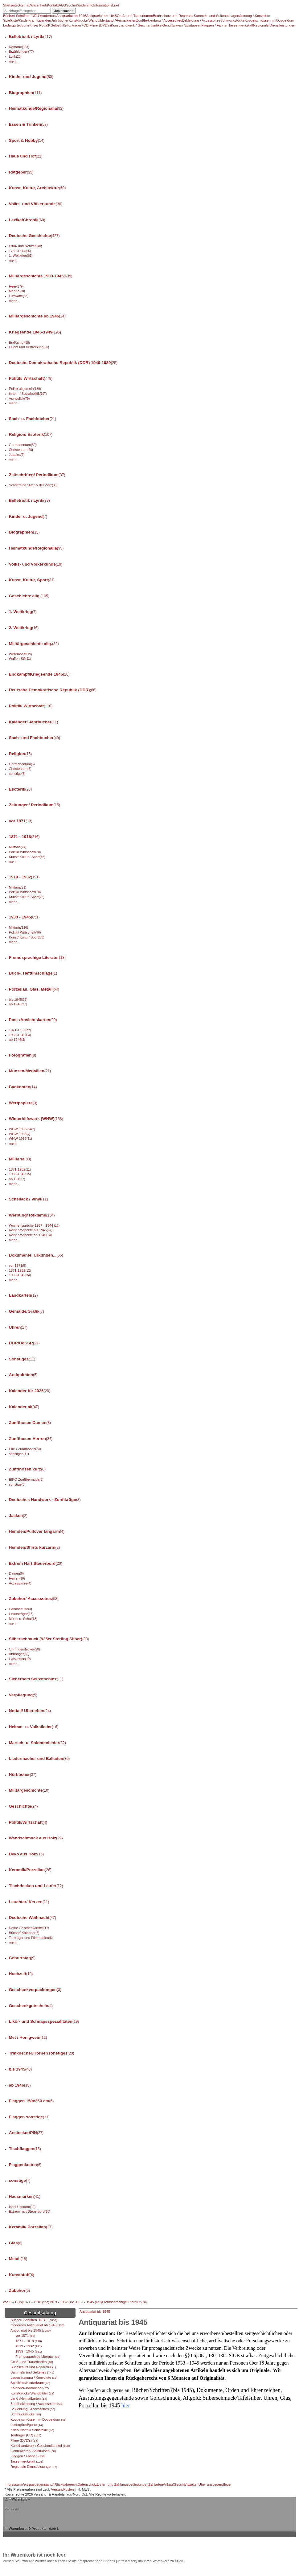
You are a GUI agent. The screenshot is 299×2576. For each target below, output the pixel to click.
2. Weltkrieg (24, 627)
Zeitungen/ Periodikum (34, 805)
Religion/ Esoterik (31, 434)
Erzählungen (21, 51)
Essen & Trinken (28, 124)
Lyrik (15, 56)
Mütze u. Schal (23, 1619)
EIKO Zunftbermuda (26, 1479)
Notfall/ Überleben (30, 1710)
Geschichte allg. (29, 596)
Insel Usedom (22, 2207)
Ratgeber (21, 172)
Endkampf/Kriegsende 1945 (39, 674)
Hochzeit (21, 1973)
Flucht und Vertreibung (29, 347)
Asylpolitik (19, 398)
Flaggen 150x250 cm (31, 2101)
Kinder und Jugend (31, 76)
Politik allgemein (25, 388)
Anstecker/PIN (26, 2132)
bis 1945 (18, 999)
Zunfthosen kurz (27, 1469)
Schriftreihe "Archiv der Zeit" (33, 485)
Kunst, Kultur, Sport (32, 580)
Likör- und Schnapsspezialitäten (44, 2021)
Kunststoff (21, 2274)
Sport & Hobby (27, 140)
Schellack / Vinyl (28, 1199)
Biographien (25, 92)
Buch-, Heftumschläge (33, 973)
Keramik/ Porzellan (31, 2227)
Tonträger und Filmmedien (31, 1938)
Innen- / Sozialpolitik (28, 393)
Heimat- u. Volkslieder (34, 1726)
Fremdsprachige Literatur (37, 957)
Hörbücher (22, 1774)
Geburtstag (22, 1958)
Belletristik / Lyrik (30, 36)
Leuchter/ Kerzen (29, 1901)
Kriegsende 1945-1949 (35, 332)
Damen (16, 1573)
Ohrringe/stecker (24, 1649)
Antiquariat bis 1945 (95, 2311)
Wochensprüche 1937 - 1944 (34, 1225)
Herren (17, 1578)
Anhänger (19, 1654)
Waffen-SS (20, 658)
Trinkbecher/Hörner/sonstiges (41, 2053)
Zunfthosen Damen (30, 1422)
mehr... (14, 61)
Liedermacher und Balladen (39, 1758)
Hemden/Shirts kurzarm (34, 1547)
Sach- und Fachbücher (34, 737)
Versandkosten (62, 2489)
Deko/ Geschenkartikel (29, 1928)
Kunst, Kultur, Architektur (37, 188)
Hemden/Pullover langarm (37, 1531)
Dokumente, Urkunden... (36, 1255)
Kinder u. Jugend (28, 516)
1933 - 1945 (24, 917)
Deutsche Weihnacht (32, 1917)
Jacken (18, 1515)
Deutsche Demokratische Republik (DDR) (52, 690)
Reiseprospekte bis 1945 (30, 1230)
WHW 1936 (20, 1134)
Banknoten (23, 1087)
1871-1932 (20, 1030)
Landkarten (23, 1295)
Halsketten (20, 1659)
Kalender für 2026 (29, 1390)
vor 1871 (20, 821)
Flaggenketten (25, 2164)
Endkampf (19, 342)
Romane (19, 47)
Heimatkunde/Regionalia (36, 108)
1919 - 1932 (24, 877)
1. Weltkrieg (21, 255)
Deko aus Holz (26, 1854)
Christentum (21, 450)
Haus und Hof (26, 156)
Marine (17, 291)
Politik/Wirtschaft (28, 1822)
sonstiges (19, 1454)
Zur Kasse (12, 2509)
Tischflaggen (25, 2148)
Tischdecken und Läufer (36, 1885)
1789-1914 (20, 251)
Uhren (18, 1327)
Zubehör (19, 2290)
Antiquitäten (23, 1374)
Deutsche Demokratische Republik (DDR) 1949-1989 (63, 362)
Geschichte (23, 1806)
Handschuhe (20, 1609)
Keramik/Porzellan (30, 1869)
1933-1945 (20, 1035)
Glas (16, 2243)
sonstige (17, 773)
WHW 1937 (20, 1138)
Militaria (17, 847)
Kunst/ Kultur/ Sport (26, 897)
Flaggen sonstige (29, 2117)
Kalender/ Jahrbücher (33, 722)
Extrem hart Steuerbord (29, 2211)
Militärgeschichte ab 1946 (37, 316)
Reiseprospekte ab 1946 (30, 1235)
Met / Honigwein (28, 2037)
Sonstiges (22, 1359)
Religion (20, 753)
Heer (16, 286)
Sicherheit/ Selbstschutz (36, 1679)
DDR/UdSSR (24, 1343)
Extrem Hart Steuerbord (35, 1563)
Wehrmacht (20, 654)
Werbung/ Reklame (32, 1215)
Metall (18, 2258)
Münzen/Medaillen (30, 1071)
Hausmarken (24, 2196)
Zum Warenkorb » (17, 2499)
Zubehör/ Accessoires (34, 1598)
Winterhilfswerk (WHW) (36, 1118)
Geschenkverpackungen (35, 1989)
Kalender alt (24, 1407)
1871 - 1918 (24, 836)
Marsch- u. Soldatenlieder (37, 1742)
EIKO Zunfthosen (25, 1449)
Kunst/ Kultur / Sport (27, 857)
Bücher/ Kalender (24, 1933)
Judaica (17, 454)
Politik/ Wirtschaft (31, 378)
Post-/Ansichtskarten (33, 1019)
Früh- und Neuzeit (25, 246)
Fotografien (22, 1055)
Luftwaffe (18, 296)
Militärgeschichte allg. (34, 643)
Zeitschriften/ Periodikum (37, 474)
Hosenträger (21, 1614)
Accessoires (20, 1583)
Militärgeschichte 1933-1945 (40, 276)
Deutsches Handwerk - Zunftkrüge (45, 1499)
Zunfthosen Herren (31, 1438)
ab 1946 (18, 1004)
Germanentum (22, 445)
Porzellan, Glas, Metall (34, 989)
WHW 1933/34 (22, 1129)
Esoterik (20, 789)
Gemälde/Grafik (26, 1311)
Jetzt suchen (63, 11)
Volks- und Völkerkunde (36, 204)
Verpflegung (23, 1695)
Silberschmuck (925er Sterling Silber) (49, 1639)
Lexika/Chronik (27, 220)
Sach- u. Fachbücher (32, 418)
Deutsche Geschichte (34, 235)
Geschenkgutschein (31, 2005)
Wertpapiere (23, 1103)
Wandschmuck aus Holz (36, 1838)
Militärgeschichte (29, 1790)
